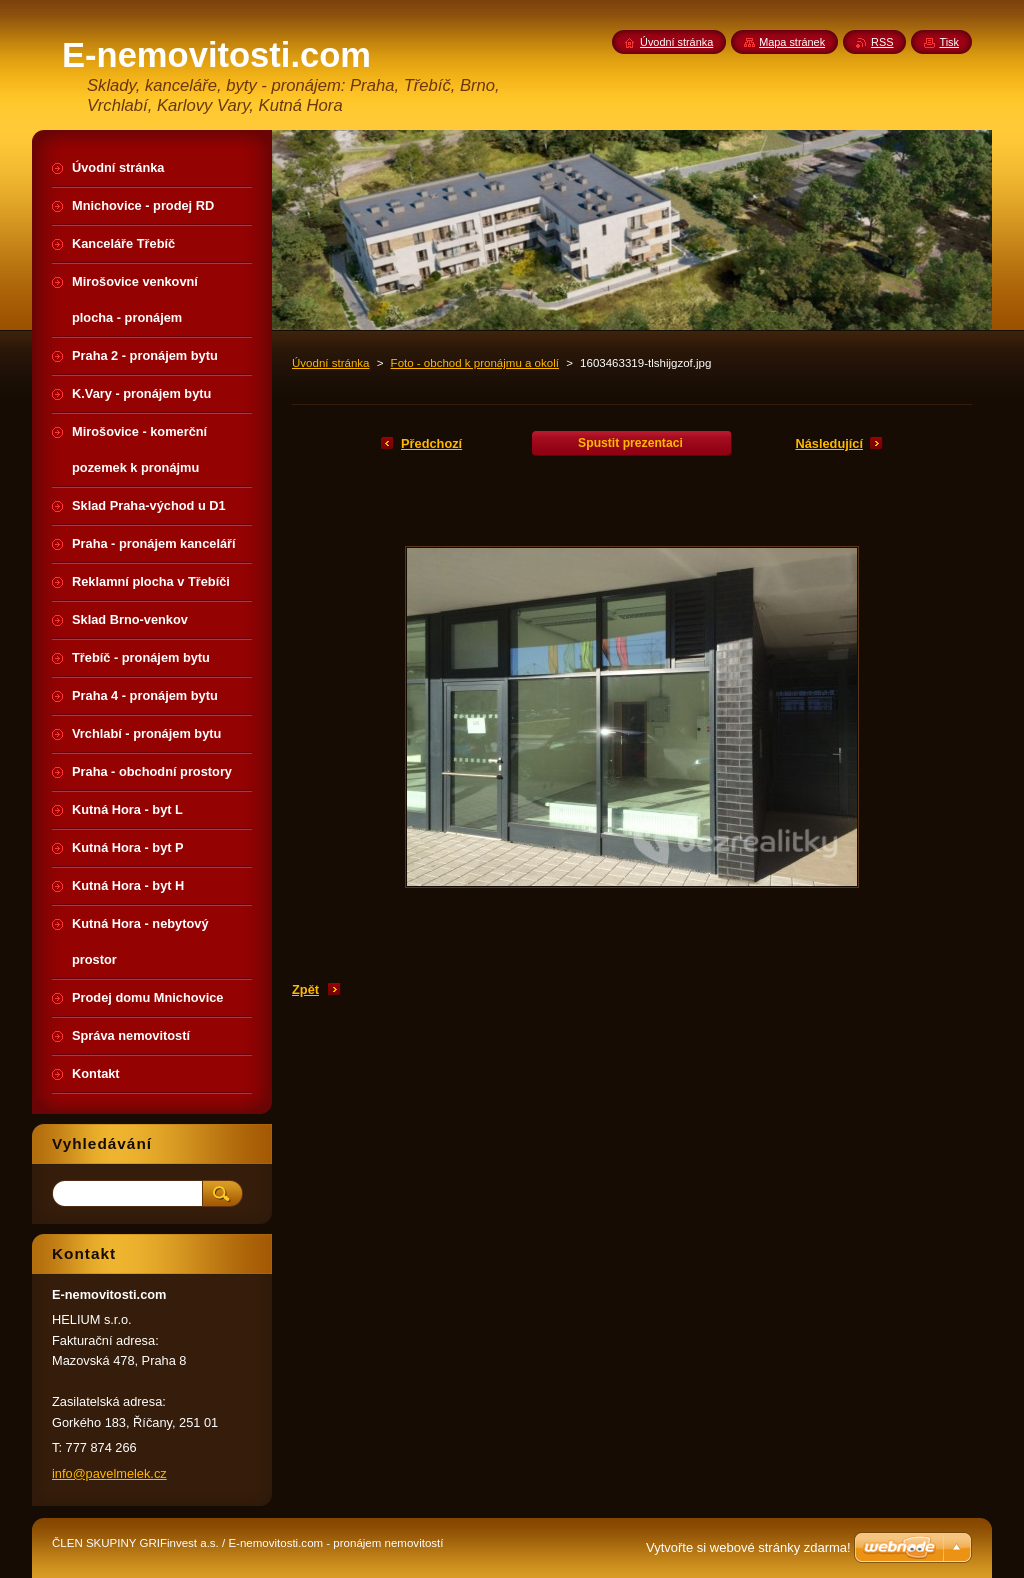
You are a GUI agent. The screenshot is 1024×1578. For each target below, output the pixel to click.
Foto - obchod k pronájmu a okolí (475, 363)
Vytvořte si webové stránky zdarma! (748, 1547)
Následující (829, 443)
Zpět (305, 989)
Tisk (949, 42)
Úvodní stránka (330, 363)
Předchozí (431, 443)
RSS (882, 42)
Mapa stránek (792, 42)
